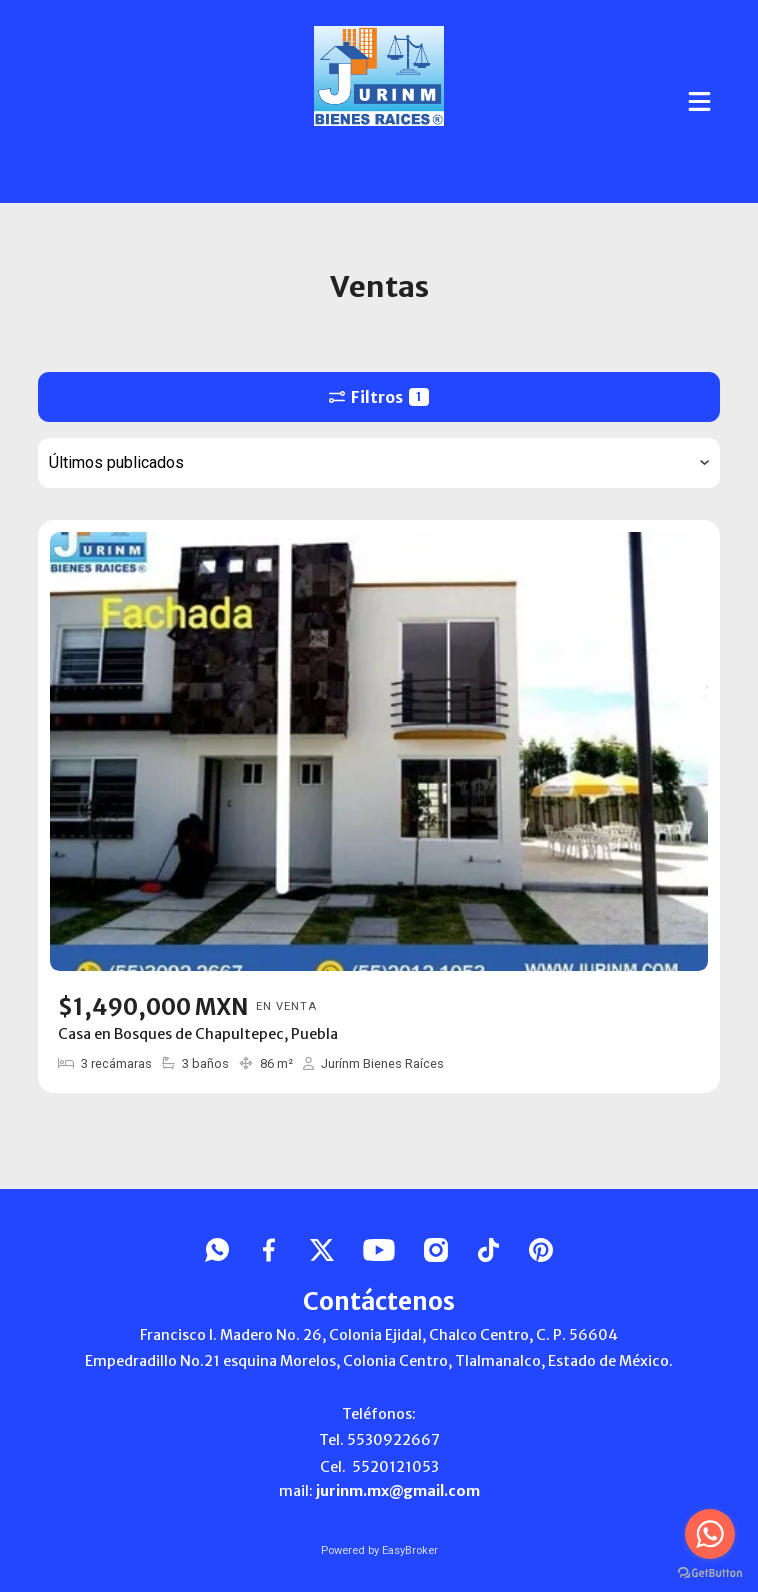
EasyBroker (410, 1550)
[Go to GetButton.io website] (710, 1572)
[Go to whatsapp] (710, 1534)
